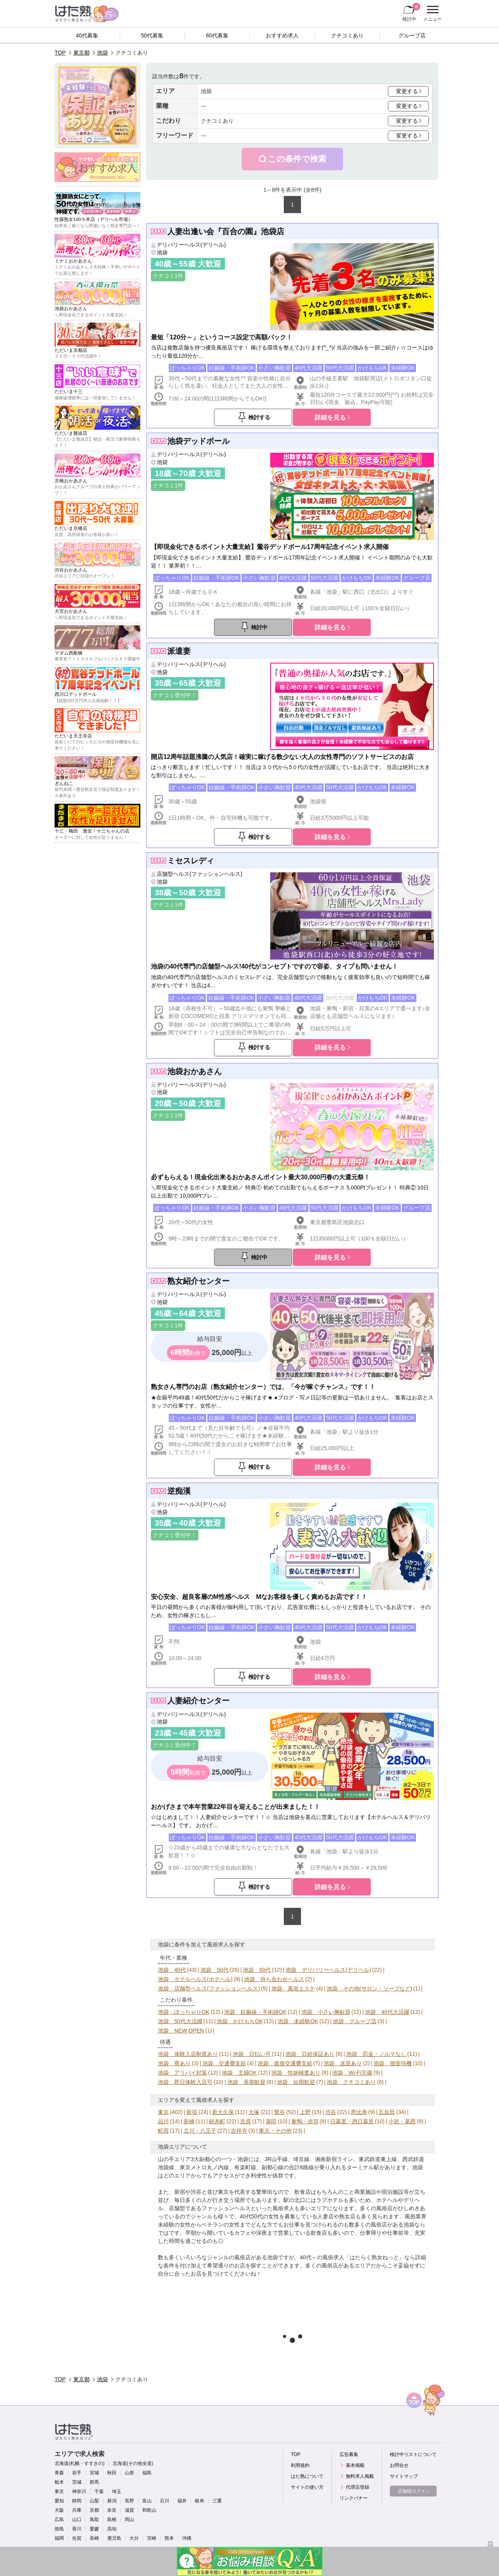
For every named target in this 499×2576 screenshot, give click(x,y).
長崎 (94, 2538)
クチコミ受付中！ (174, 695)
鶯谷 (279, 2112)
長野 (129, 2501)
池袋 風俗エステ (293, 1988)
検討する (259, 417)
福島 (147, 2472)
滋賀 (129, 2510)
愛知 (59, 2501)
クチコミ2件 (168, 1115)
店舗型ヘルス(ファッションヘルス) (199, 874)
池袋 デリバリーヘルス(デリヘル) (328, 1970)
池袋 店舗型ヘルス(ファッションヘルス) (209, 1988)
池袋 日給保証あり (309, 2054)
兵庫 (76, 2510)
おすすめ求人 (282, 35)
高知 (112, 2529)
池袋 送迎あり (343, 2063)
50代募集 (152, 35)
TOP (60, 52)
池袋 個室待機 (392, 2063)
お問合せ (399, 2465)
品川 (163, 2121)
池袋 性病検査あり (295, 2073)
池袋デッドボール (198, 441)
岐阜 (199, 2501)
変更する (407, 91)
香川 (76, 2529)
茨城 (76, 2482)
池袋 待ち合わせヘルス (274, 1979)
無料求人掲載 (360, 2476)
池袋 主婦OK (239, 2073)
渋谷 (330, 2112)
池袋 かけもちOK (240, 2021)
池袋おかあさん (194, 1071)
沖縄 (186, 2538)
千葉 (99, 2491)
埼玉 (116, 2491)
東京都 (81, 52)
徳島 (59, 2529)
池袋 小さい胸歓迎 (325, 2012)
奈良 (112, 2510)
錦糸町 (217, 2121)
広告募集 (349, 2454)
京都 (94, 2510)
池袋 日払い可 (252, 2054)
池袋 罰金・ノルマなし (376, 2054)
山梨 (94, 2501)
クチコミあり (347, 35)
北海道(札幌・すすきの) (79, 2463)
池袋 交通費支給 (224, 2063)
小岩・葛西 (402, 2121)
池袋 (102, 52)
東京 (163, 2112)
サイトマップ (404, 2476)
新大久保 (223, 2112)
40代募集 (87, 35)
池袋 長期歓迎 (246, 2082)
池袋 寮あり (174, 2063)
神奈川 (79, 2491)
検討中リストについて (413, 2454)
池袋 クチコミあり (351, 2082)
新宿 (191, 2112)
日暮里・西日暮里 (352, 2121)
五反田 (387, 2112)
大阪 (59, 2510)
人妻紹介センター (198, 1700)
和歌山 (149, 2510)
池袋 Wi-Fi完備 (352, 2073)
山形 (129, 2472)
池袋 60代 (257, 1970)
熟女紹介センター (198, 1281)
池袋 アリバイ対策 (182, 2073)
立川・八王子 (200, 2131)
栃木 (59, 2482)
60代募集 (217, 35)
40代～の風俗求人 (322, 2257)
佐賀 (76, 2538)
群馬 (94, 2482)
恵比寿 (359, 2112)
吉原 (245, 2121)
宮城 (94, 2472)
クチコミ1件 (168, 276)
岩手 (76, 2472)
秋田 (112, 2472)
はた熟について (307, 2476)
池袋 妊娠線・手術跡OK (255, 2012)
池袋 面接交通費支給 (285, 2063)
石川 (164, 2501)
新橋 (189, 2121)
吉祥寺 (239, 2131)
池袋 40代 (172, 1970)
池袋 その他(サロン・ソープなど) (369, 1988)
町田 (163, 2131)
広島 (59, 2519)
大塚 (253, 2112)
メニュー (431, 13)
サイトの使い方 (307, 2487)
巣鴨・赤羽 (305, 2121)
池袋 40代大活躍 (387, 2012)
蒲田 (270, 2121)
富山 (147, 2501)
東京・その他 (275, 2131)
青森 (59, 2472)
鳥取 (94, 2519)
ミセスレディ (190, 860)
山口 (76, 2519)
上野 (305, 2112)
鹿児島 (114, 2538)
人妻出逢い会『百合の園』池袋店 (225, 231)
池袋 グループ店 (355, 2021)
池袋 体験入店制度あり (188, 2054)
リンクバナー (354, 2498)
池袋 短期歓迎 (296, 2082)
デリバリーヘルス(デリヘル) (191, 245)
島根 (112, 2519)
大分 (134, 2538)
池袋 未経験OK (298, 2021)
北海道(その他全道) (133, 2463)
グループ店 (412, 35)
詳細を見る (330, 417)
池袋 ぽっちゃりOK (183, 2012)
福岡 (59, 2538)
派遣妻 (179, 651)
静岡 (76, 2501)
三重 (217, 2501)
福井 (182, 2501)
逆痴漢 (179, 1491)
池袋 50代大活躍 (180, 2021)
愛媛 (94, 2529)
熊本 (169, 2538)
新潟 (112, 2501)
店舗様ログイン (414, 2491)
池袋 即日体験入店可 (185, 2082)
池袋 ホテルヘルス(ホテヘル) (195, 1979)
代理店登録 (357, 2487)
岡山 (129, 2519)
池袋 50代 (214, 1970)
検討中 (411, 12)
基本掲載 (355, 2465)
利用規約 (300, 2465)
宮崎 (151, 2538)
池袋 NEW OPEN (181, 2030)
